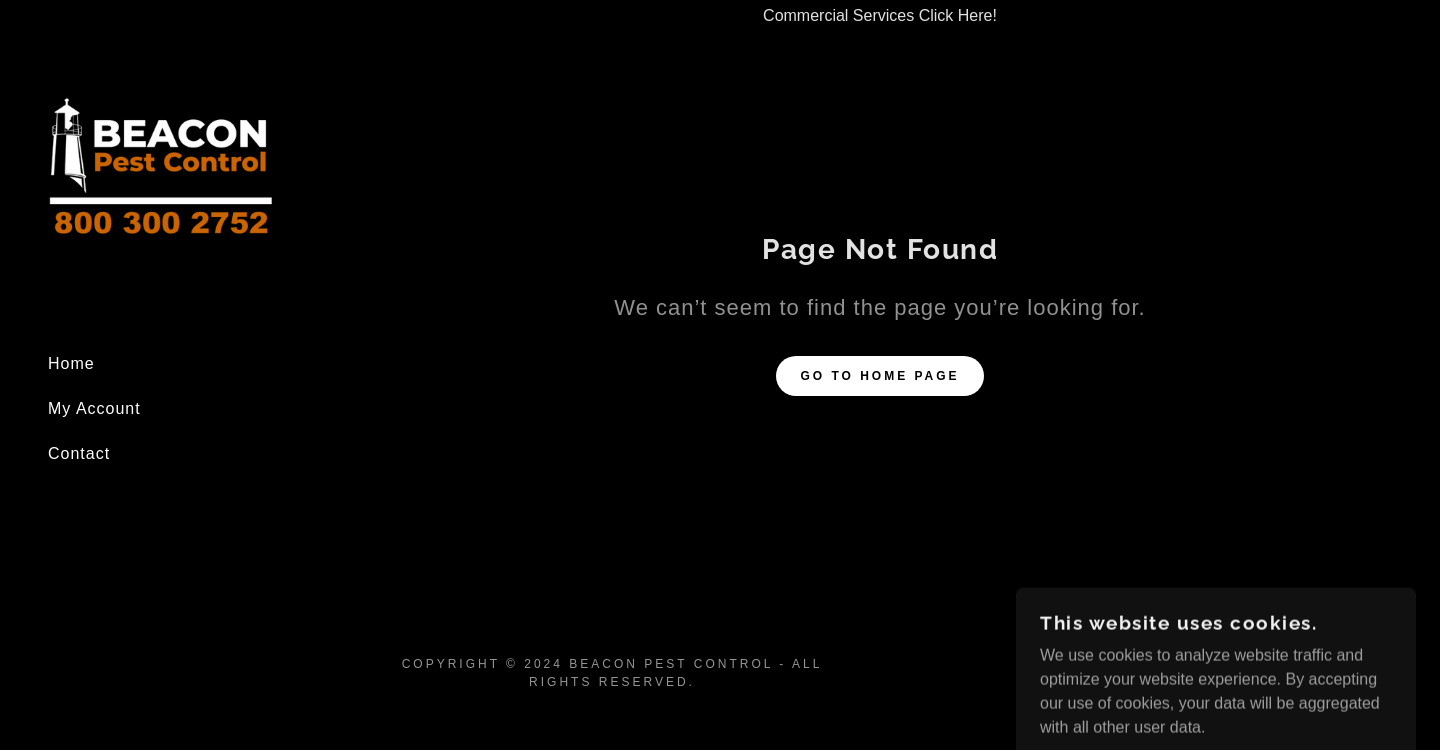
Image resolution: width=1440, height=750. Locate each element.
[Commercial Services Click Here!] (880, 16)
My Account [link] (94, 408)
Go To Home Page (879, 376)
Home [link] (71, 363)
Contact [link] (79, 453)
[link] (160, 167)
